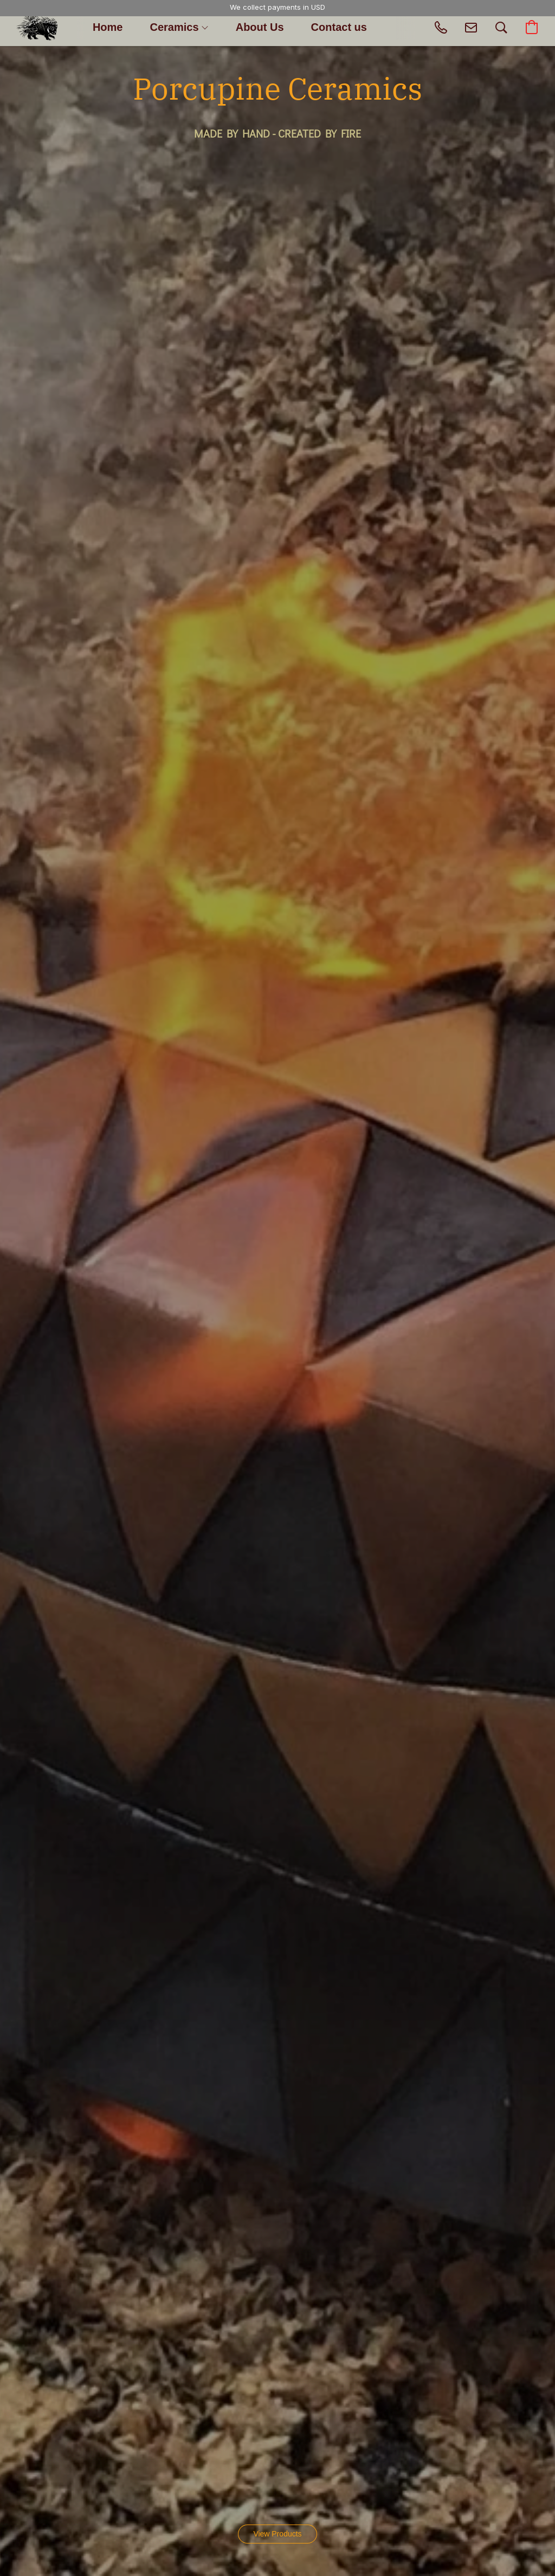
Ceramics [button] (179, 27)
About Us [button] (260, 27)
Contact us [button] (339, 27)
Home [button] (108, 27)
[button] (36, 27)
